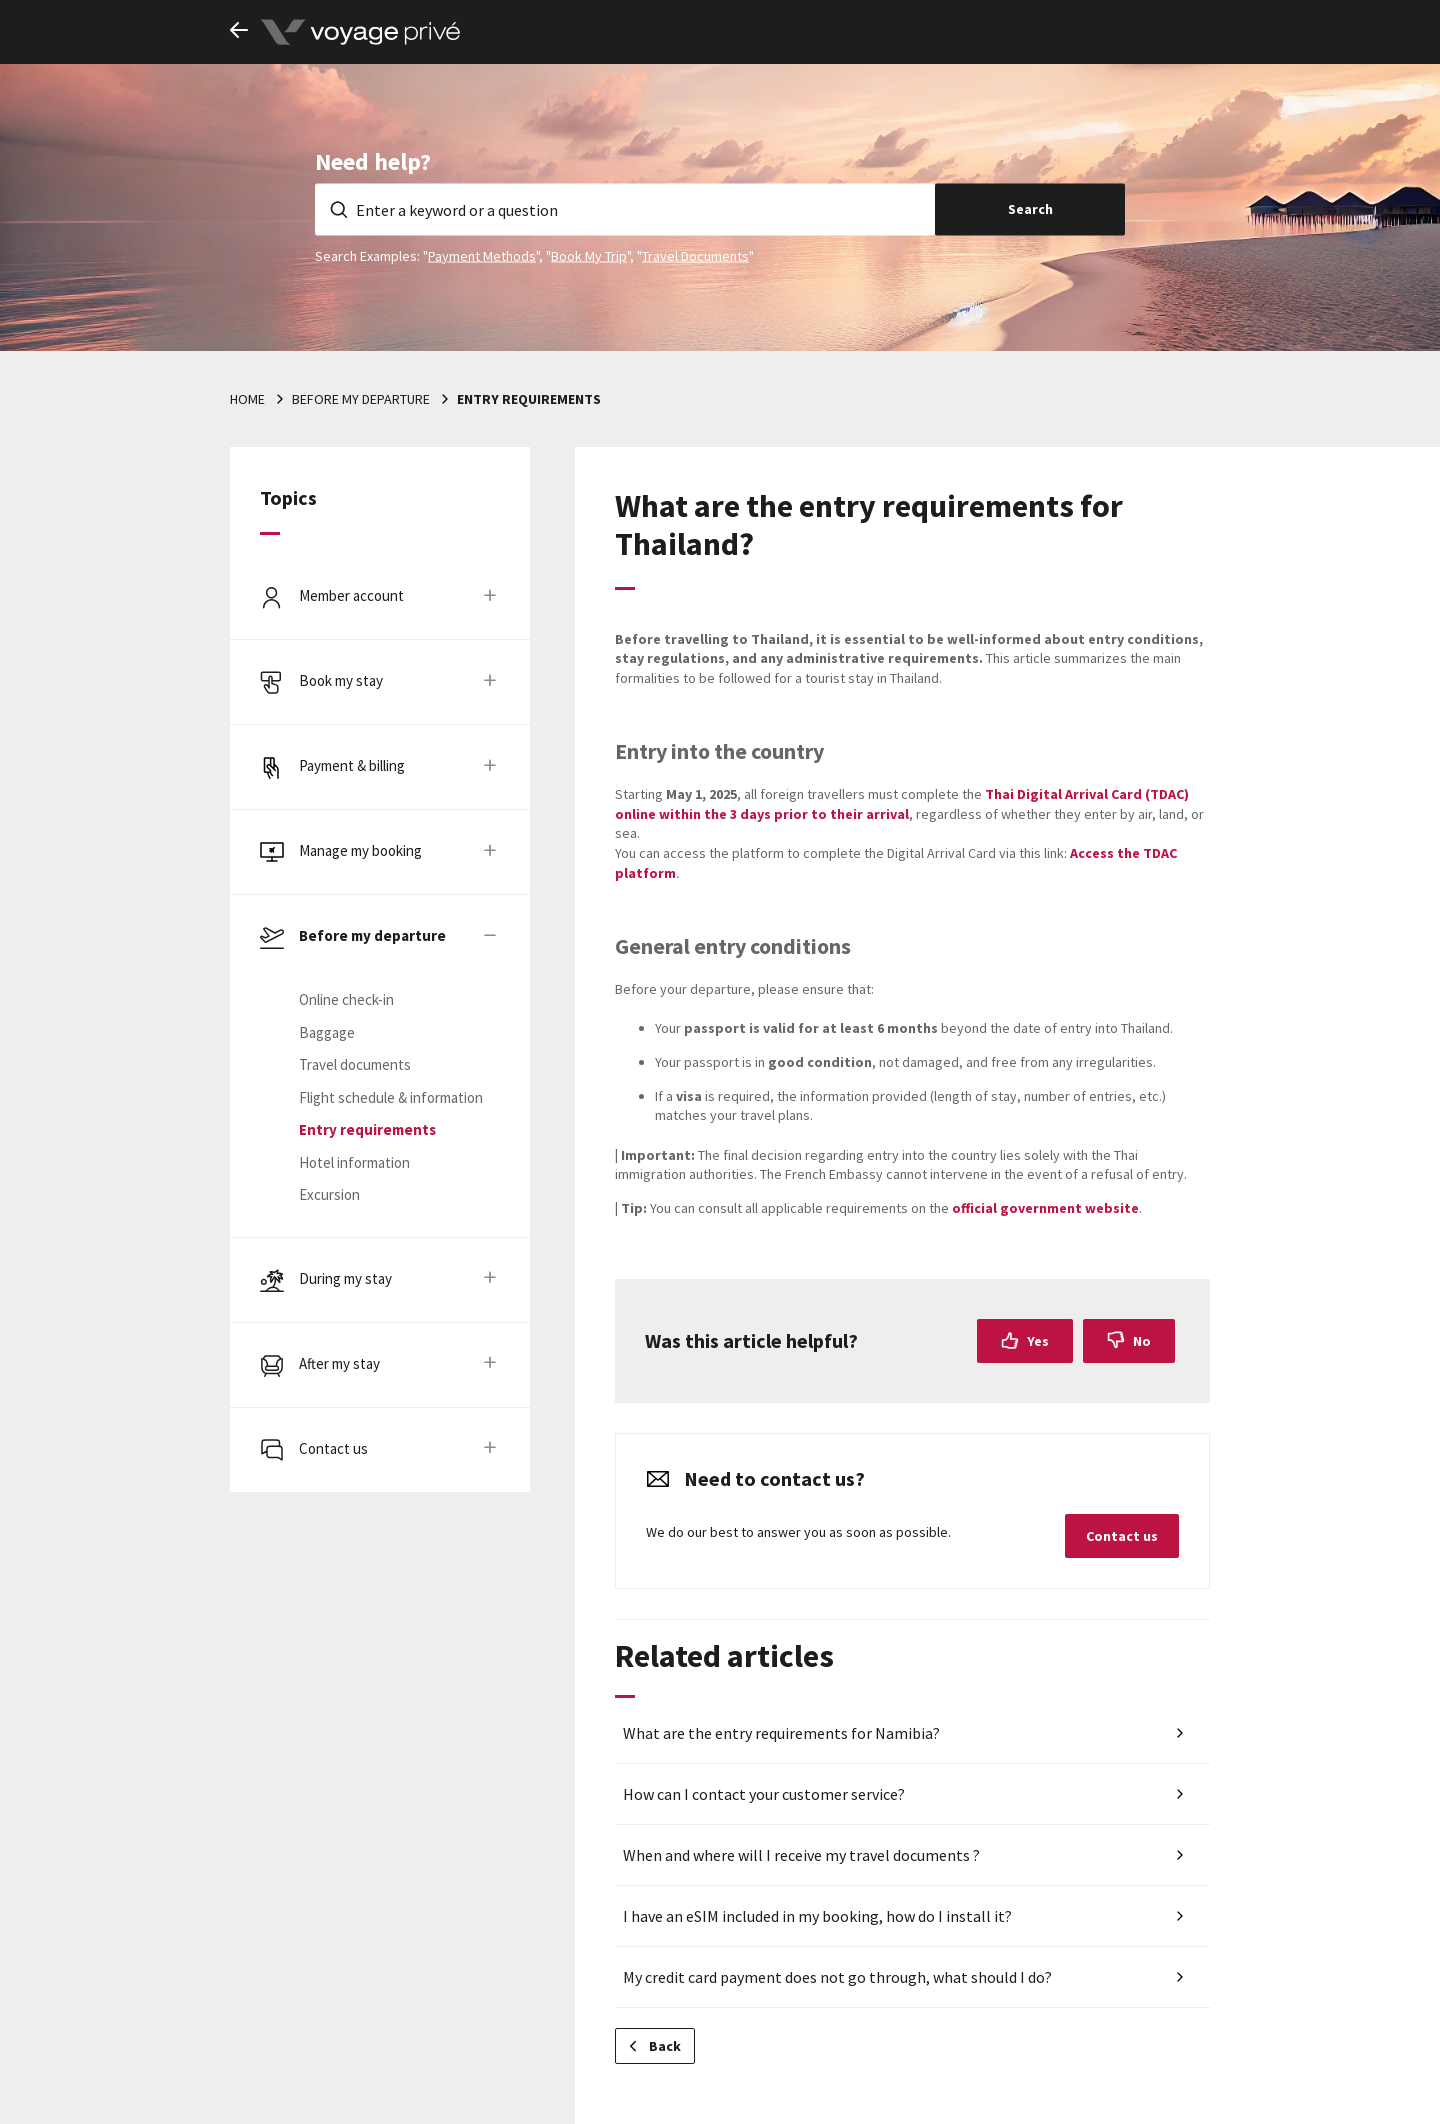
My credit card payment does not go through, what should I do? (837, 1977)
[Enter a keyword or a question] (625, 209)
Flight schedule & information (391, 1097)
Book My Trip (589, 255)
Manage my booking (360, 850)
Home (247, 399)
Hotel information (354, 1162)
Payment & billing (352, 765)
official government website (1045, 1208)
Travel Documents (695, 255)
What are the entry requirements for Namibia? (781, 1733)
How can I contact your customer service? (764, 1794)
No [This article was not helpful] (1142, 1341)
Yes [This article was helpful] (1038, 1341)
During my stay (345, 1278)
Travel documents (355, 1064)
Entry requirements (529, 399)
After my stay (339, 1363)
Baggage (327, 1032)
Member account (351, 595)
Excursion (329, 1194)
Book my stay (341, 680)
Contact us (333, 1448)
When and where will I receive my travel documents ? (801, 1855)
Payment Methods (482, 255)
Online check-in (346, 999)
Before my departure (361, 399)
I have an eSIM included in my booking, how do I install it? (817, 1916)
